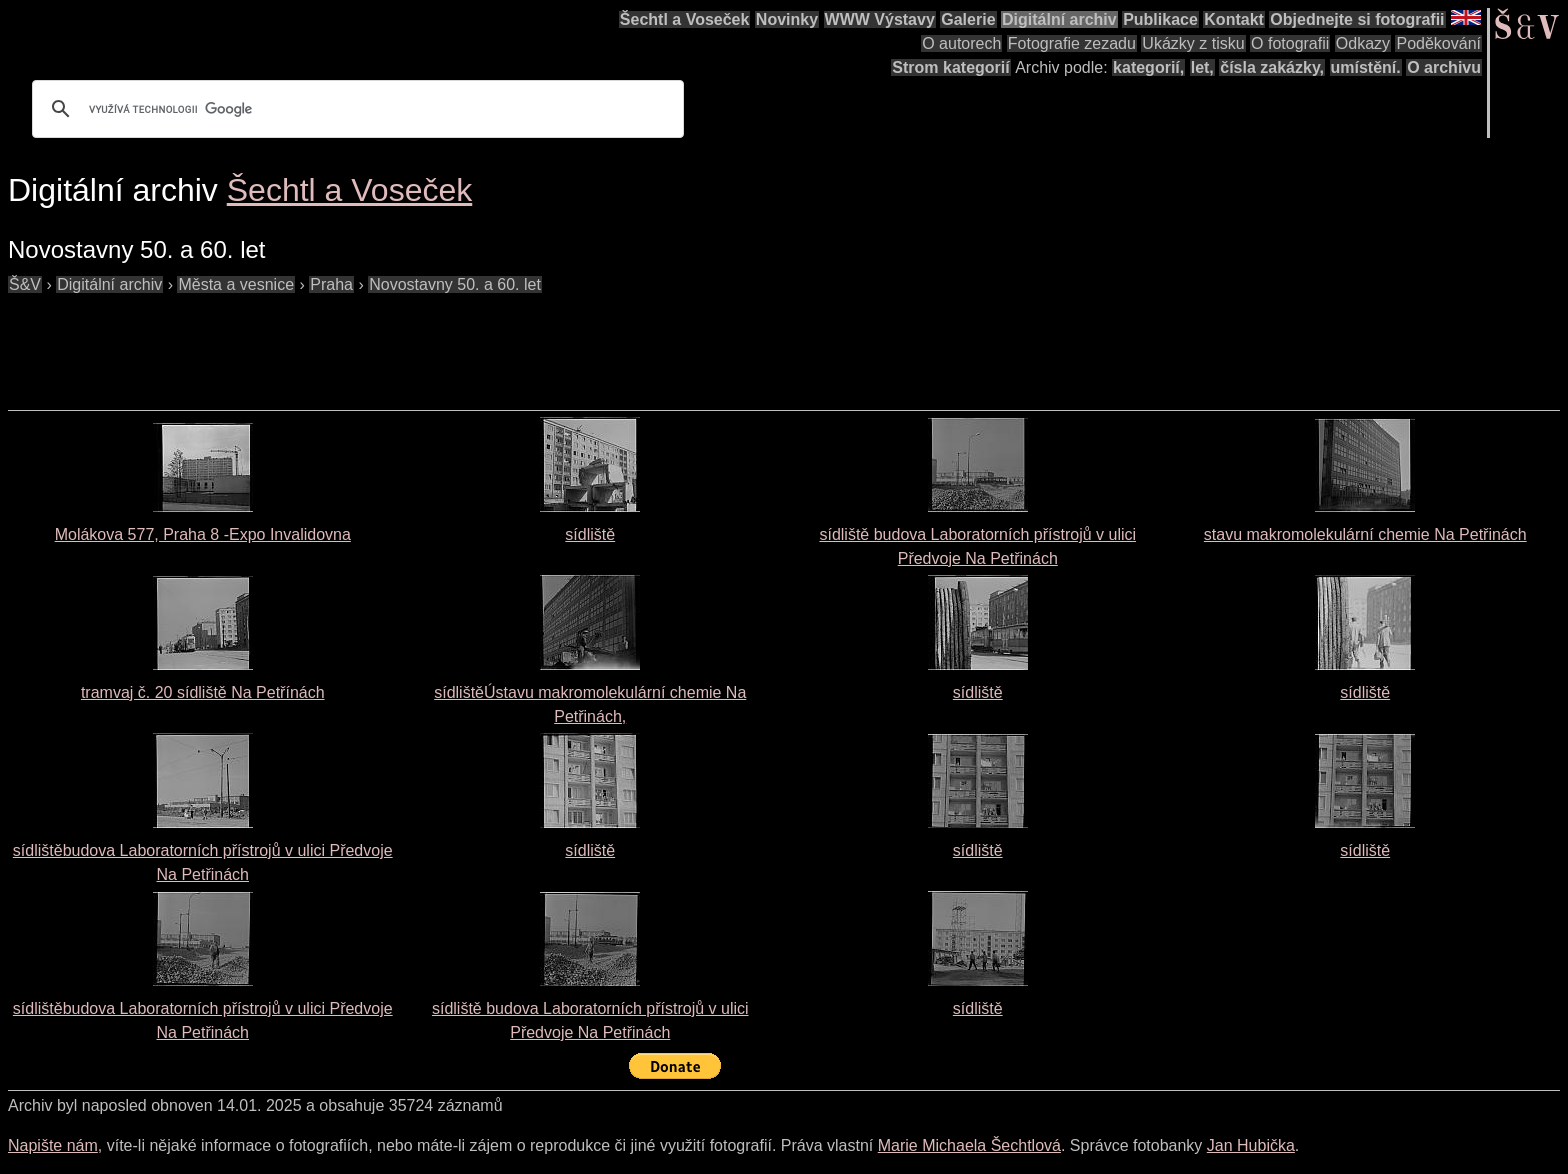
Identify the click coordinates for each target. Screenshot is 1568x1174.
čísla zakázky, (1272, 67)
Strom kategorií (950, 67)
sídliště (590, 534)
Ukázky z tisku (1193, 43)
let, (1202, 67)
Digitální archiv (1059, 19)
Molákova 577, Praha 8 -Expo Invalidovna (203, 534)
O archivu (1444, 67)
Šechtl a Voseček (685, 19)
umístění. (1366, 67)
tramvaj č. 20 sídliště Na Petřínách (203, 692)
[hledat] (355, 109)
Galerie (968, 19)
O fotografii (1290, 43)
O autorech (961, 43)
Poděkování (1438, 43)
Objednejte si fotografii (1357, 19)
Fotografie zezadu (1072, 43)
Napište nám (53, 1145)
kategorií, (1148, 67)
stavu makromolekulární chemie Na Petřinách (1365, 534)
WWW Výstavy (880, 19)
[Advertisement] (372, 342)
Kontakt (1234, 19)
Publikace (1160, 19)
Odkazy (1363, 43)
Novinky (787, 19)
